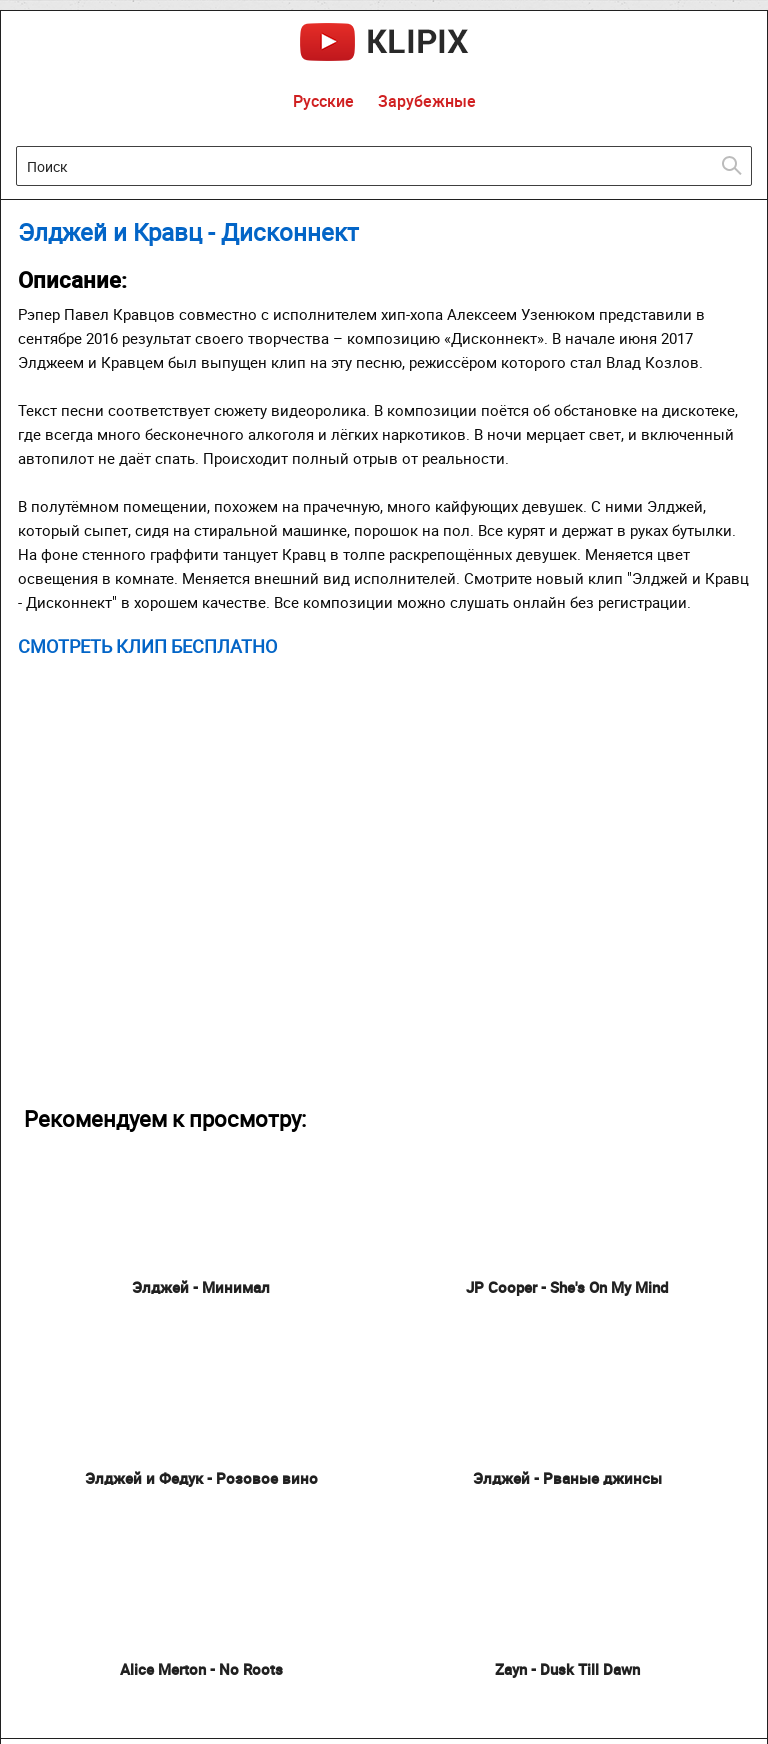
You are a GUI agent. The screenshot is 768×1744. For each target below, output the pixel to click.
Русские (323, 101)
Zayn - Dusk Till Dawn (567, 1669)
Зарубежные (427, 101)
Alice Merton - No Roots (201, 1669)
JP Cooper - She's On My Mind (567, 1287)
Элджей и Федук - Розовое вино (201, 1478)
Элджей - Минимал (201, 1287)
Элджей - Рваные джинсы (567, 1478)
